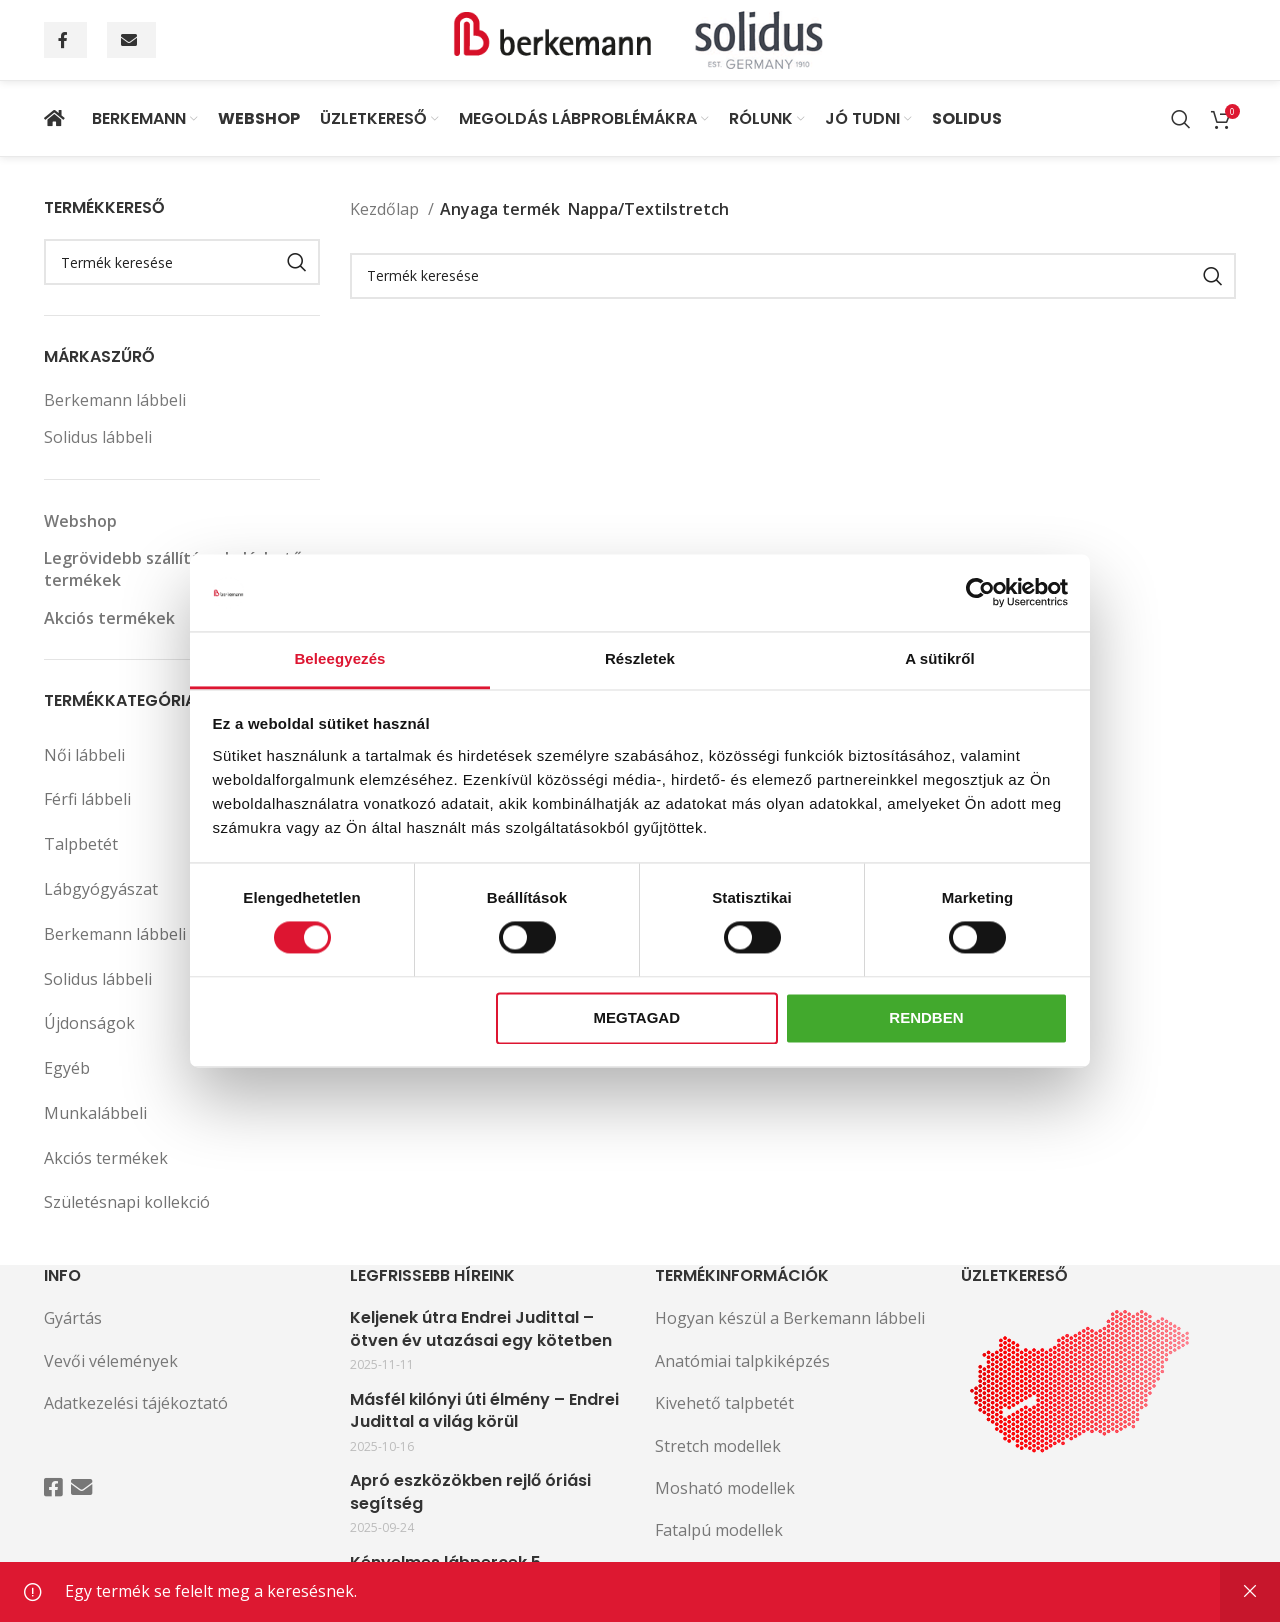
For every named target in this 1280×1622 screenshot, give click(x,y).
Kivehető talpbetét (724, 1403)
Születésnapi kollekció (127, 1202)
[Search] (1181, 119)
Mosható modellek (725, 1488)
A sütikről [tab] (940, 658)
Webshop (80, 521)
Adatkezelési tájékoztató (136, 1403)
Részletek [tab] (640, 658)
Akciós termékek (109, 618)
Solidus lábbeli (98, 437)
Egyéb (67, 1068)
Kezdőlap (386, 209)
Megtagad (637, 1017)
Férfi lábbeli (182, 799)
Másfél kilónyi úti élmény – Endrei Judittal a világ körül (484, 1411)
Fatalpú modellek (719, 1530)
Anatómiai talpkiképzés (742, 1361)
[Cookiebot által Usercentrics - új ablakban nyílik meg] (980, 593)
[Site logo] (640, 38)
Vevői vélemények (111, 1361)
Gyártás (73, 1318)
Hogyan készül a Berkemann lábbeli (790, 1318)
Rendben (926, 1017)
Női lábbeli (182, 755)
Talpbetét (81, 844)
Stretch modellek (718, 1446)
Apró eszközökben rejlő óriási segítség (470, 1492)
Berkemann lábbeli (115, 400)
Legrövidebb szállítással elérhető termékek (173, 569)
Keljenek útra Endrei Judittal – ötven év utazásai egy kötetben (481, 1329)
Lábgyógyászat (182, 889)
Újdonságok (89, 1023)
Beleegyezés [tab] (339, 658)
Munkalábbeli (95, 1113)
